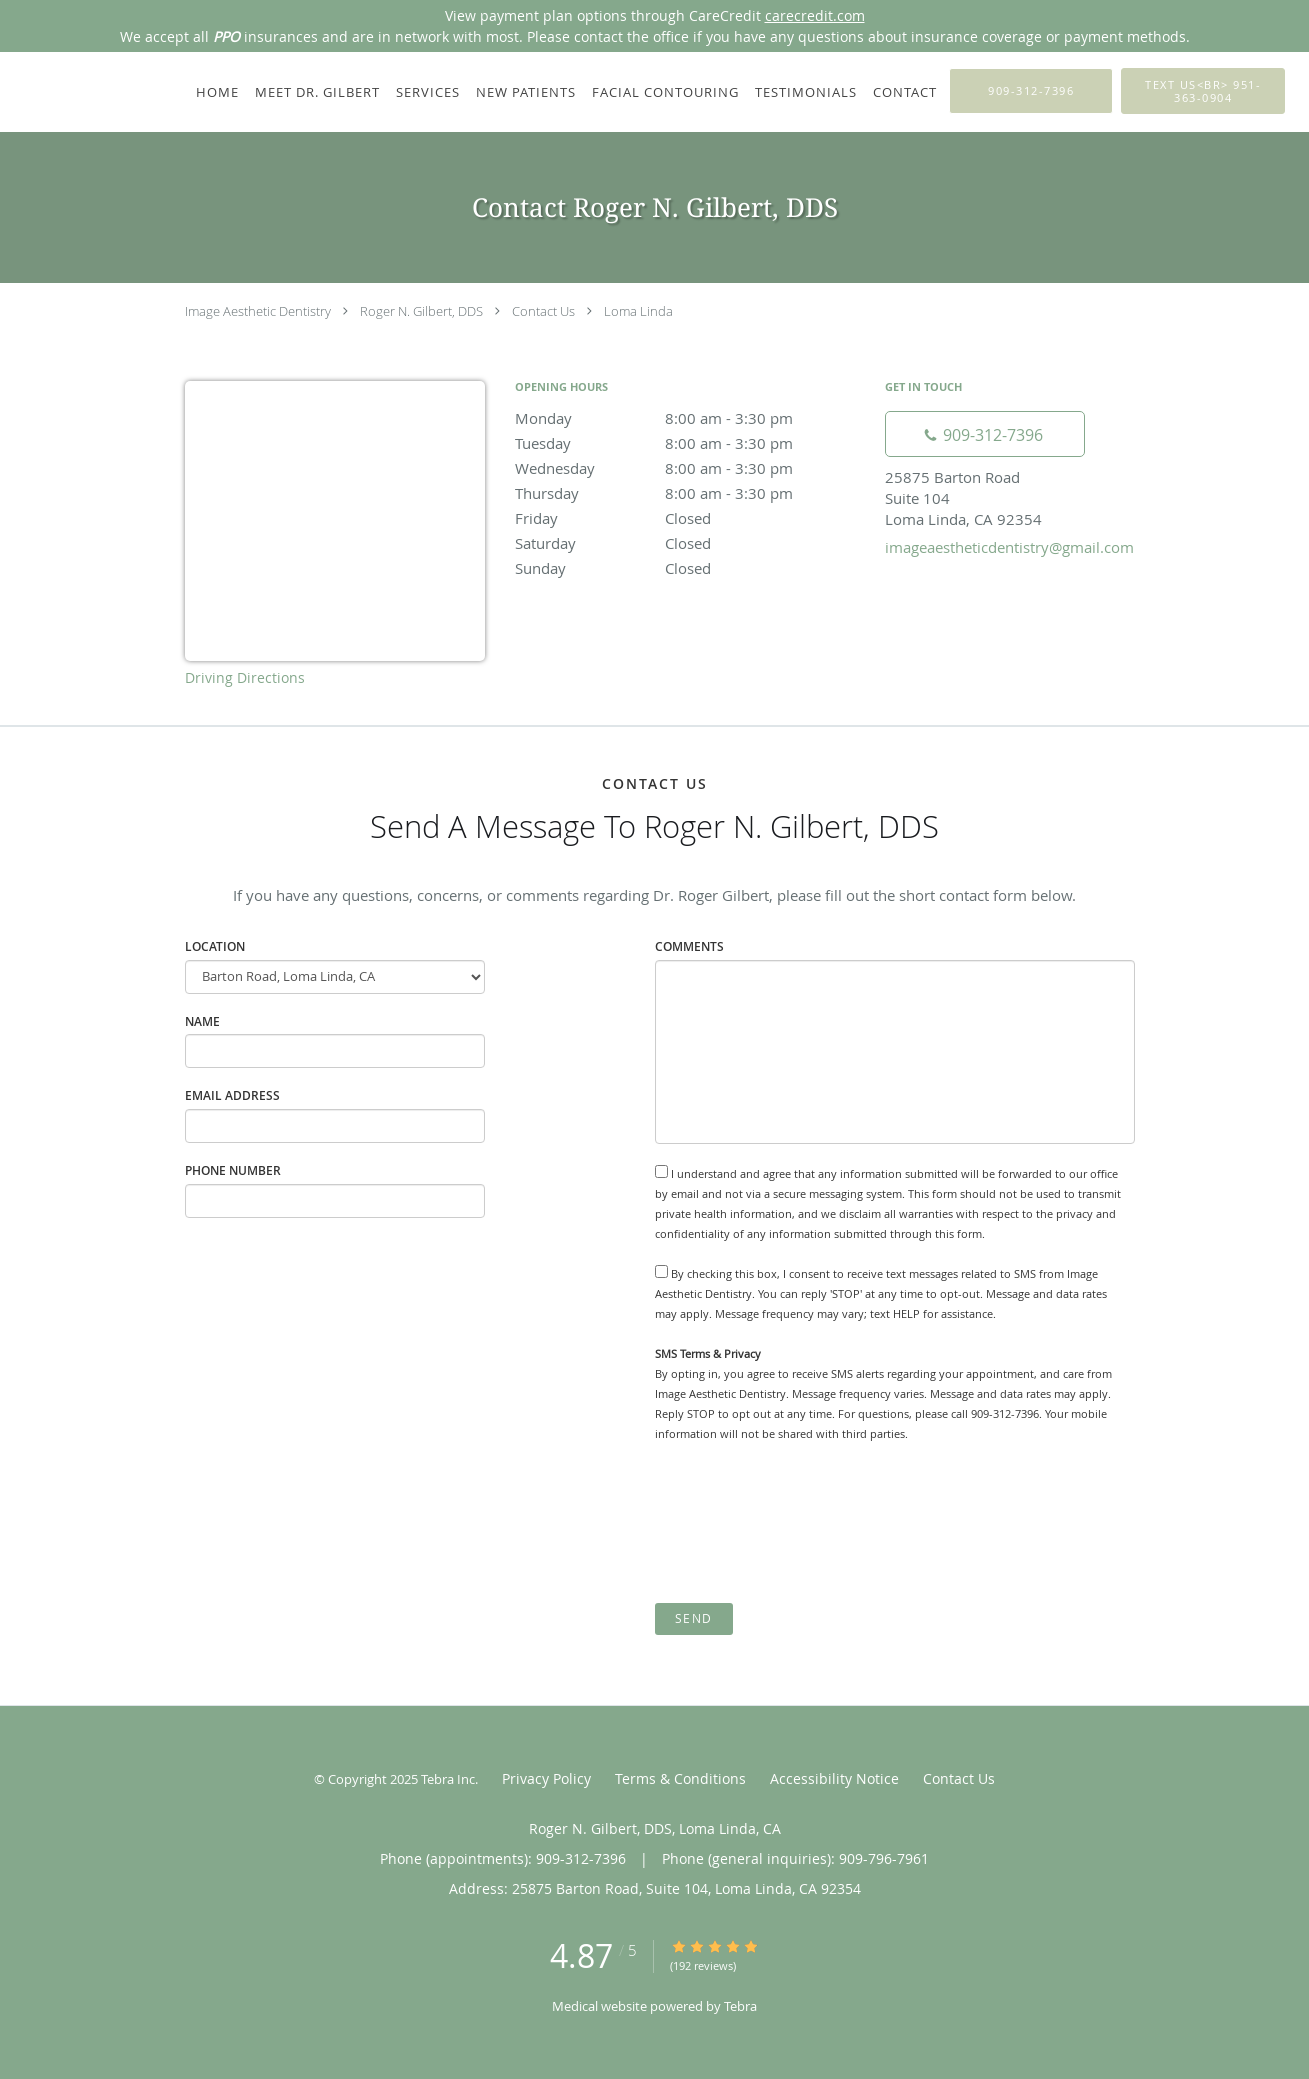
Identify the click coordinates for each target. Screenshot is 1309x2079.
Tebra (740, 2006)
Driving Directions (245, 677)
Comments (689, 946)
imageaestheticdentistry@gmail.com (1009, 547)
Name (202, 1021)
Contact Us (543, 311)
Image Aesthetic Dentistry (258, 311)
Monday (690, 418)
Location (215, 946)
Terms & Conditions (680, 1778)
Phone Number (233, 1170)
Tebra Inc (448, 1779)
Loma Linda (638, 311)
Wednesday (690, 468)
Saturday (690, 543)
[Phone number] (985, 434)
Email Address (232, 1095)
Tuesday (690, 443)
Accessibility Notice (834, 1778)
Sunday (690, 568)
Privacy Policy (546, 1778)
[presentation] (807, 1523)
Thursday (690, 493)
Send (694, 1618)
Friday (690, 518)
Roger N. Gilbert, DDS (421, 311)
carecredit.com (815, 15)
